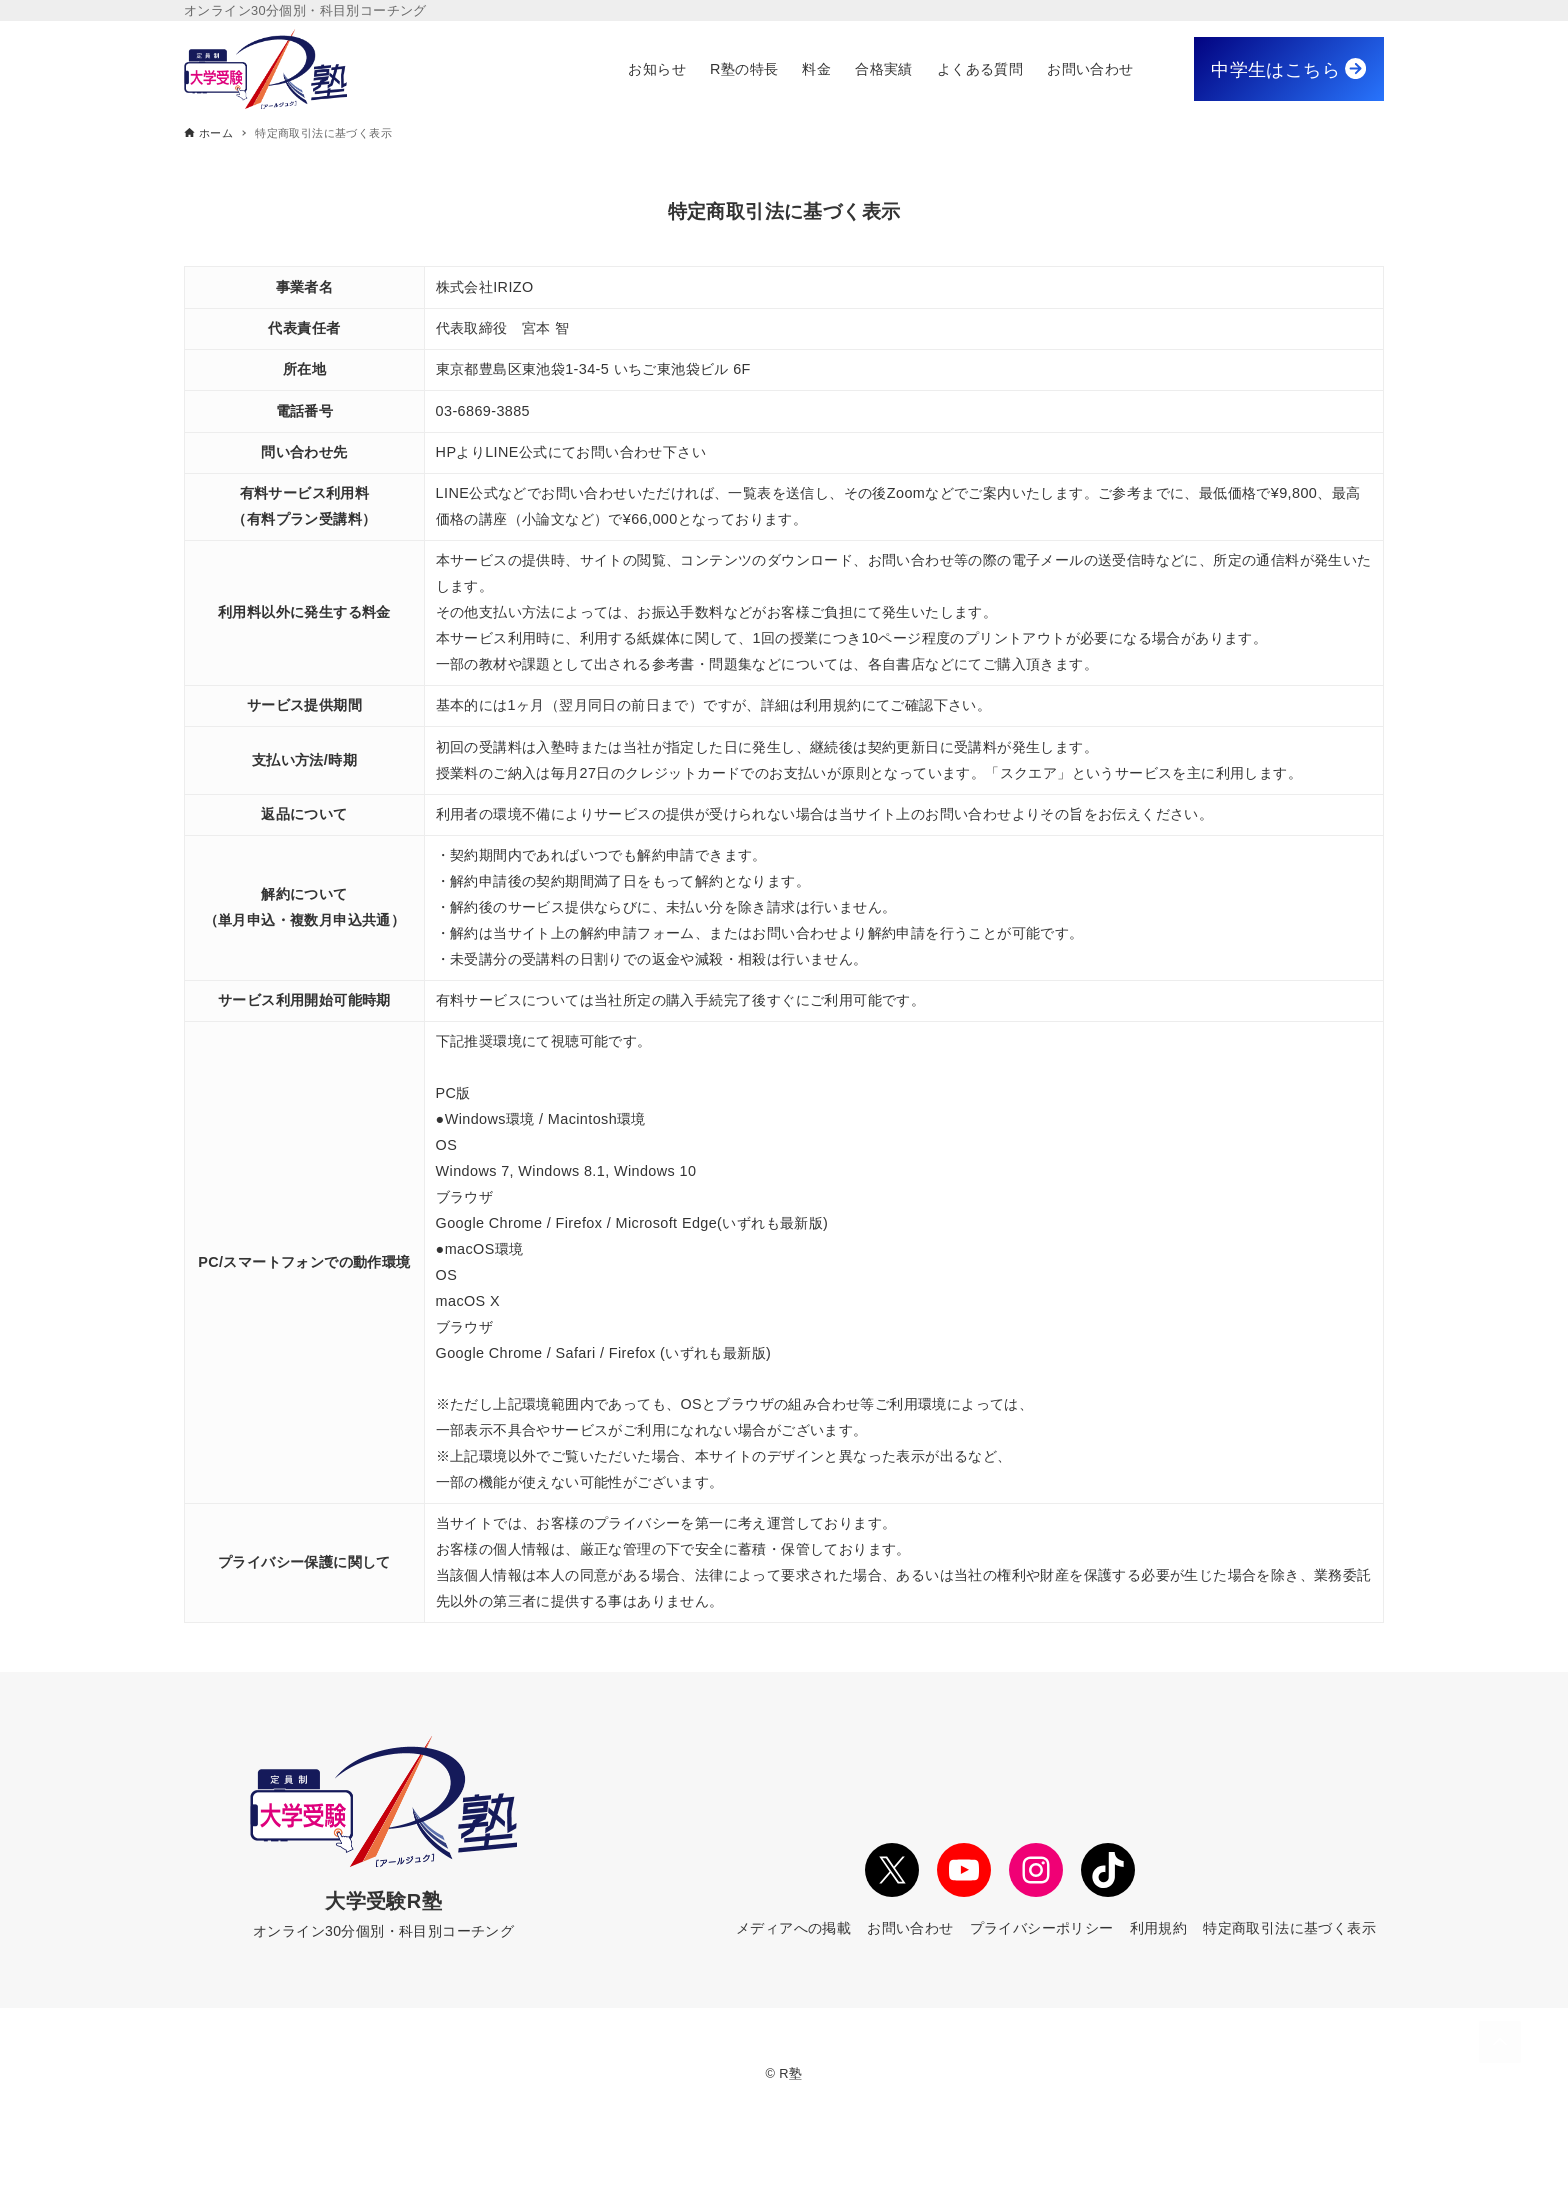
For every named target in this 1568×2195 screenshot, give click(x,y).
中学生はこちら (1288, 69)
